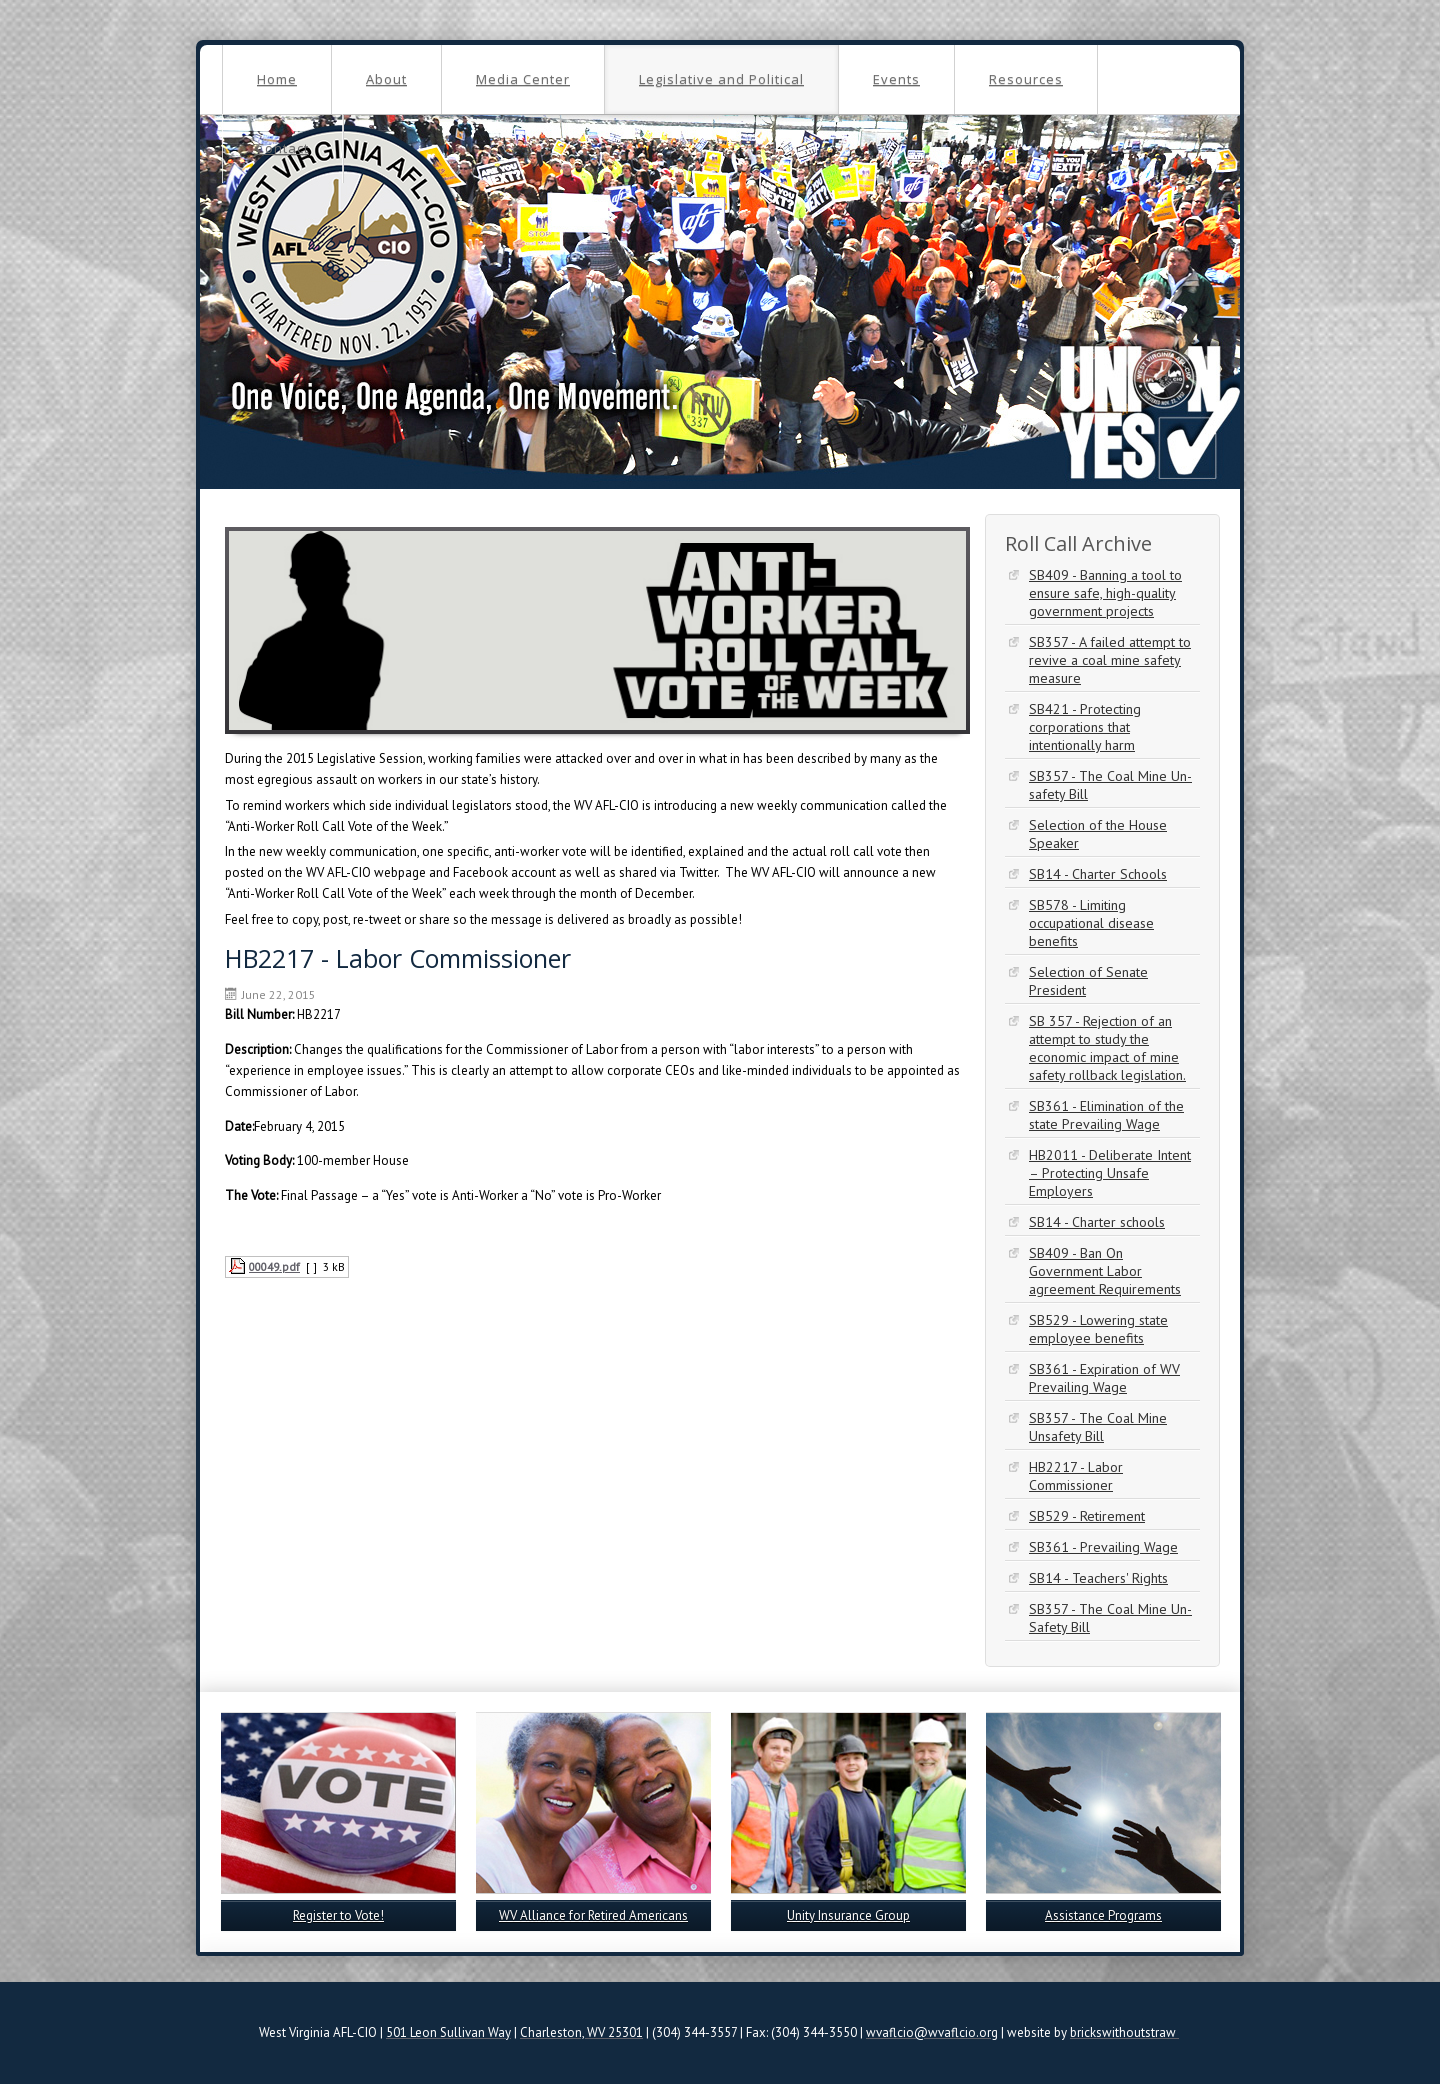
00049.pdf (274, 1266)
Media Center (523, 79)
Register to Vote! (338, 1915)
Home (277, 79)
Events (896, 79)
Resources (1026, 79)
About (386, 79)
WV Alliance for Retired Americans (593, 1915)
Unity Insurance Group (848, 1915)
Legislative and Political (721, 79)
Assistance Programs (1103, 1915)
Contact (282, 148)
